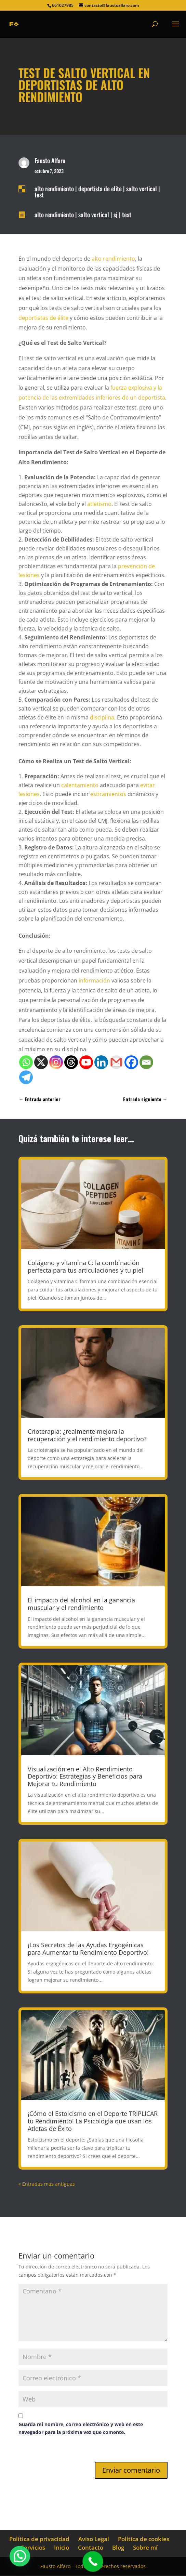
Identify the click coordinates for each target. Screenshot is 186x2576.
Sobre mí (145, 2547)
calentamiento (79, 785)
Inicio (61, 2547)
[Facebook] (131, 1062)
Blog (118, 2547)
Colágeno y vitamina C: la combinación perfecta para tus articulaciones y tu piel (85, 1266)
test (39, 194)
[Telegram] (26, 1077)
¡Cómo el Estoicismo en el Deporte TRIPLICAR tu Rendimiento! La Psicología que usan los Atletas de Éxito (93, 2120)
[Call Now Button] (92, 2561)
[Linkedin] (101, 1062)
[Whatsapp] (26, 1062)
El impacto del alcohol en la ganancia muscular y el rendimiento (81, 1604)
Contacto (90, 2547)
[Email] (146, 1062)
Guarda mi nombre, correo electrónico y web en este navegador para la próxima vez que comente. (80, 2428)
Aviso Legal (93, 2539)
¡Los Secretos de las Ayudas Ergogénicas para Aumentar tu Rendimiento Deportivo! (88, 1948)
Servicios (33, 2547)
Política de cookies (143, 2539)
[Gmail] (116, 1062)
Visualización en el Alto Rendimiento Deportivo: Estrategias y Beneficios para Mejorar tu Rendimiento (85, 1776)
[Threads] (71, 1062)
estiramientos (108, 794)
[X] (41, 1062)
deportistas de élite (43, 318)
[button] (20, 2556)
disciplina (102, 717)
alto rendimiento (54, 188)
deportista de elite (100, 188)
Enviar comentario (131, 2470)
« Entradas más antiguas (46, 2184)
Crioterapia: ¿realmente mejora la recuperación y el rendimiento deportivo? (87, 1435)
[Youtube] (86, 1062)
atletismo (99, 504)
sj (116, 214)
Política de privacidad (39, 2539)
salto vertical (141, 188)
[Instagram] (56, 1062)
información (94, 980)
